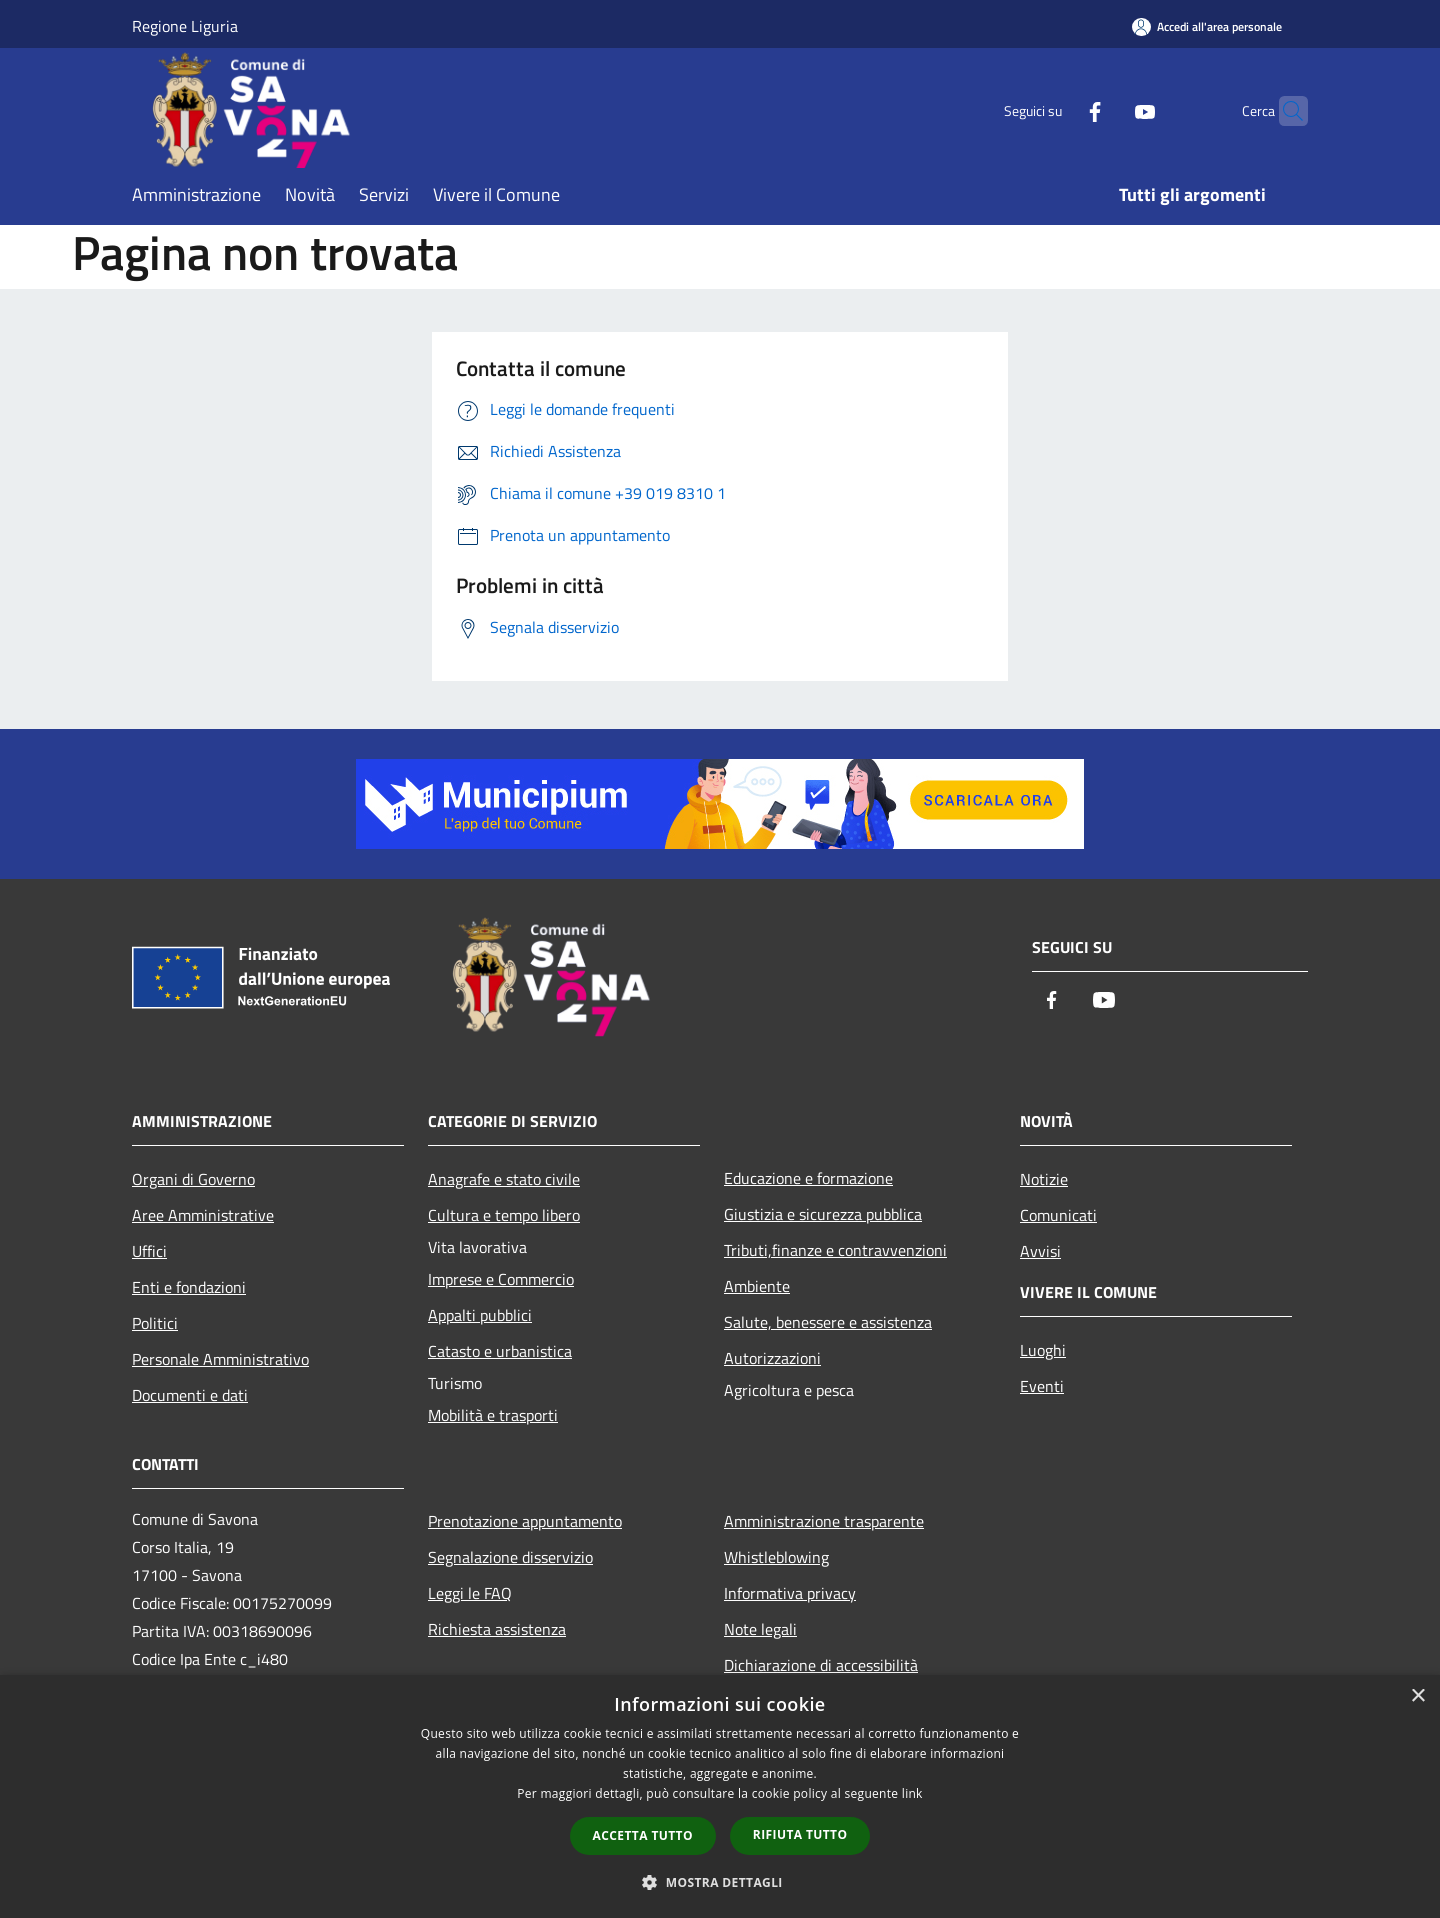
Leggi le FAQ (470, 1593)
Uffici (149, 1251)
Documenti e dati (190, 1395)
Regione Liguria (185, 26)
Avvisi (1040, 1251)
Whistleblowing (776, 1557)
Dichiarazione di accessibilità (821, 1665)
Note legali (760, 1629)
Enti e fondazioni (189, 1287)
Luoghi (1043, 1350)
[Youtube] (1106, 110)
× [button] (1417, 1696)
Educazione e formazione (808, 1178)
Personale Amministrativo (220, 1359)
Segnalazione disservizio (510, 1557)
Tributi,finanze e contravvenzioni (835, 1250)
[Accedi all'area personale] (1207, 26)
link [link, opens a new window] (912, 1793)
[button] (720, 1882)
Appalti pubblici (480, 1315)
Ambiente (757, 1286)
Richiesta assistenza (497, 1629)
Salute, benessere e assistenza (828, 1322)
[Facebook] (1056, 110)
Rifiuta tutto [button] (800, 1834)
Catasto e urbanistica (500, 1351)
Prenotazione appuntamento (525, 1521)
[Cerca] (1284, 111)
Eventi (1042, 1386)
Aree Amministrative (203, 1215)
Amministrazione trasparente (824, 1521)
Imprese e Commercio (501, 1279)
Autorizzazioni (772, 1358)
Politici (155, 1323)
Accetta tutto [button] (643, 1835)
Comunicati (1058, 1215)
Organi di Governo (193, 1179)
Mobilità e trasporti (493, 1415)
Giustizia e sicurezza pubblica (823, 1214)
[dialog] (720, 1796)
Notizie (1044, 1179)
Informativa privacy (790, 1593)
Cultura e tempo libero (504, 1215)
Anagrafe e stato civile (504, 1179)
